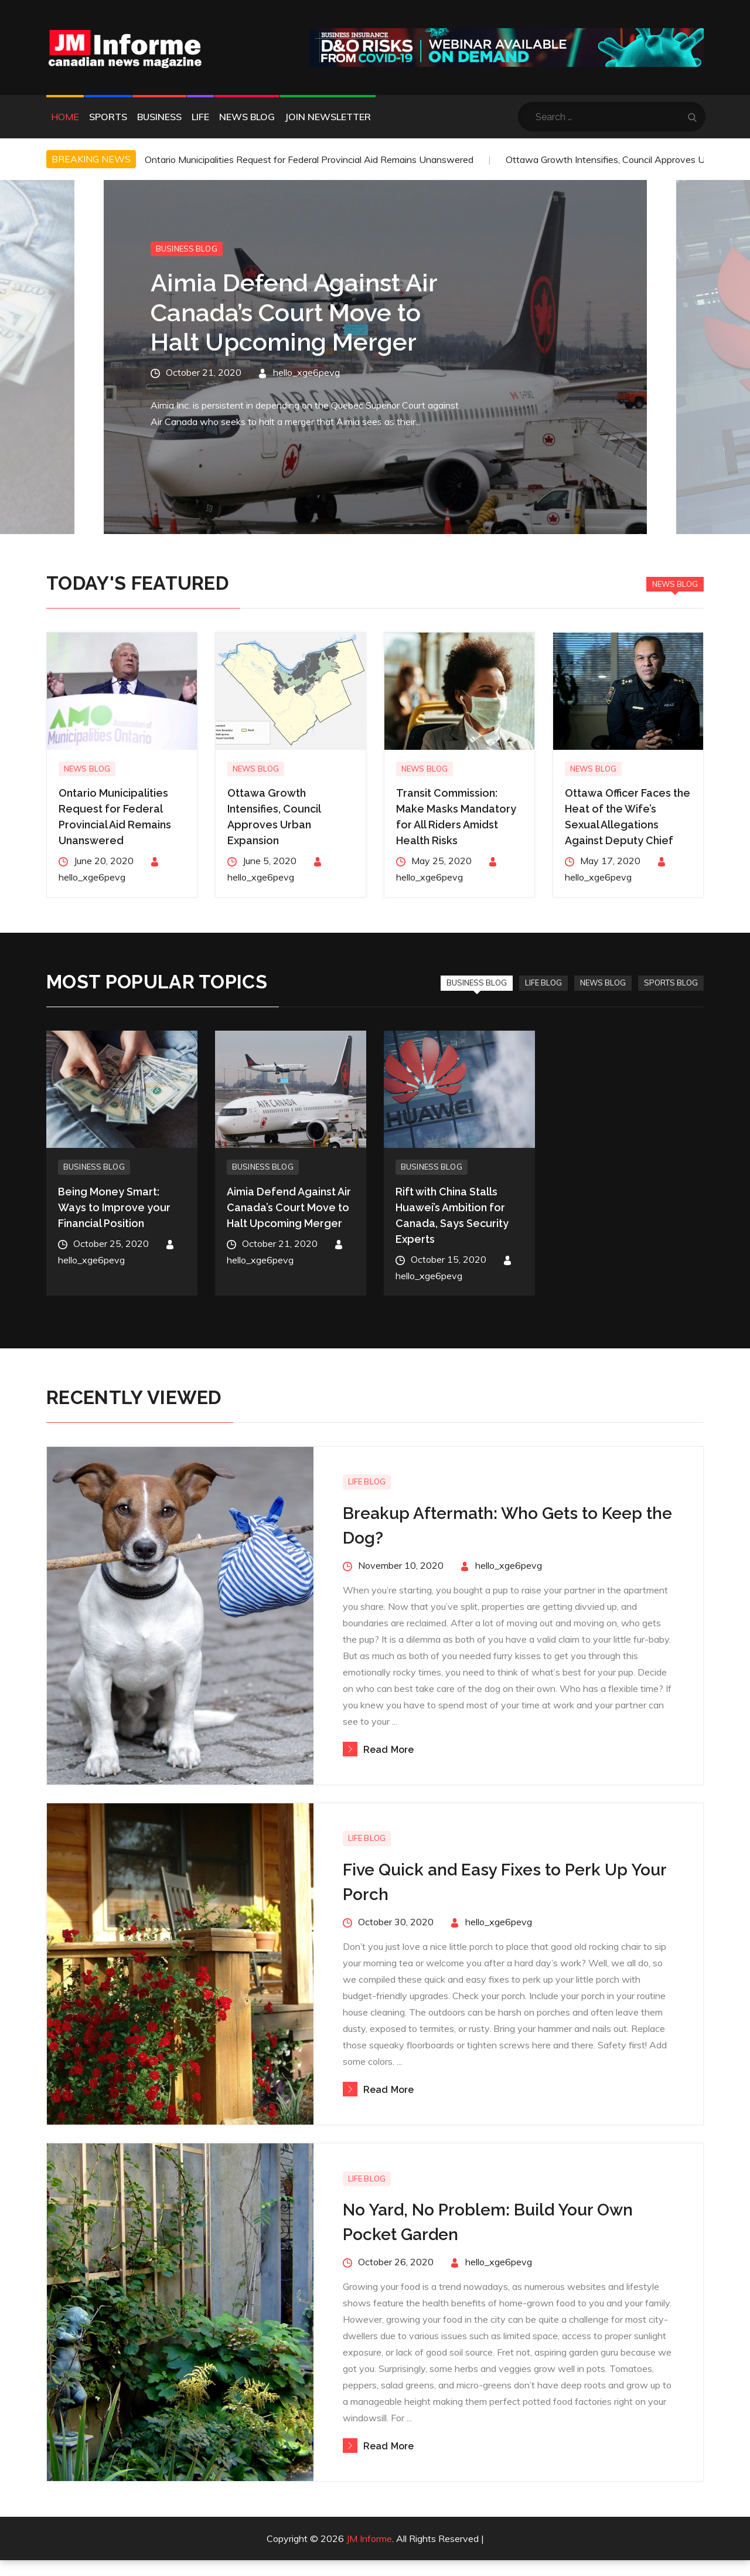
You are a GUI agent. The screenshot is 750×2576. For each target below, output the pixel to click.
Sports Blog (671, 982)
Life (200, 117)
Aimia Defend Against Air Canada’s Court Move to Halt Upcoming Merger (294, 312)
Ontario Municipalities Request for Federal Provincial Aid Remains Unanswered (309, 159)
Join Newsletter (328, 117)
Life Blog (543, 982)
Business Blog (186, 248)
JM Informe (369, 2539)
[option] (375, 357)
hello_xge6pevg (306, 372)
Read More (378, 1750)
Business (159, 117)
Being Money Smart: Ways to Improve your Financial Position (114, 1207)
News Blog (247, 117)
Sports (108, 117)
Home (65, 117)
